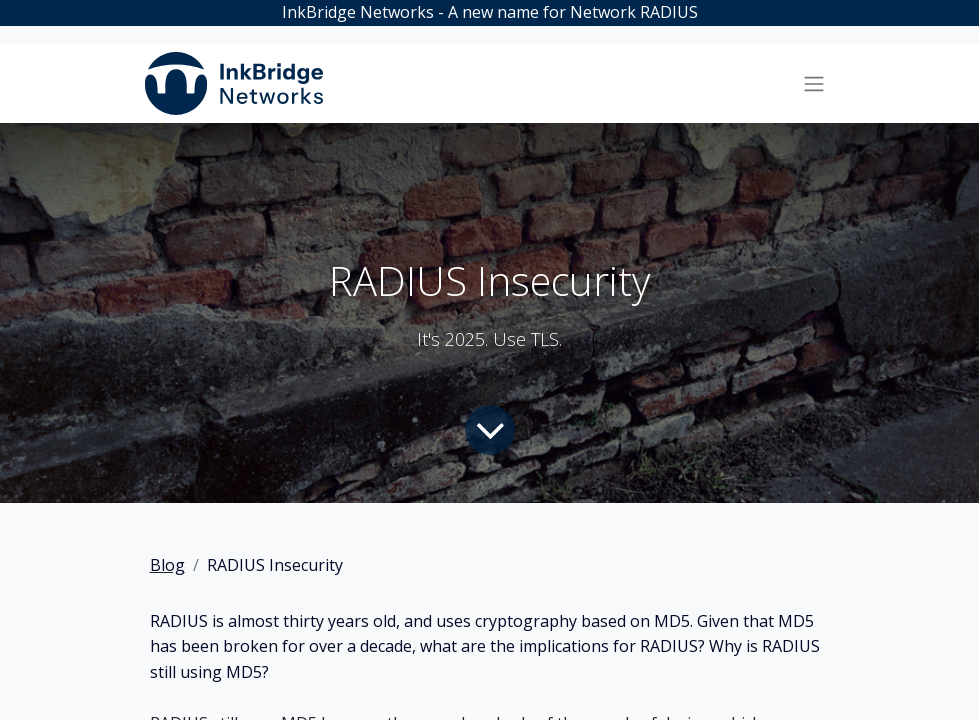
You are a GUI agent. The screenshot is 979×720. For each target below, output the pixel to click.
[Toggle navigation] (814, 84)
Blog (167, 565)
